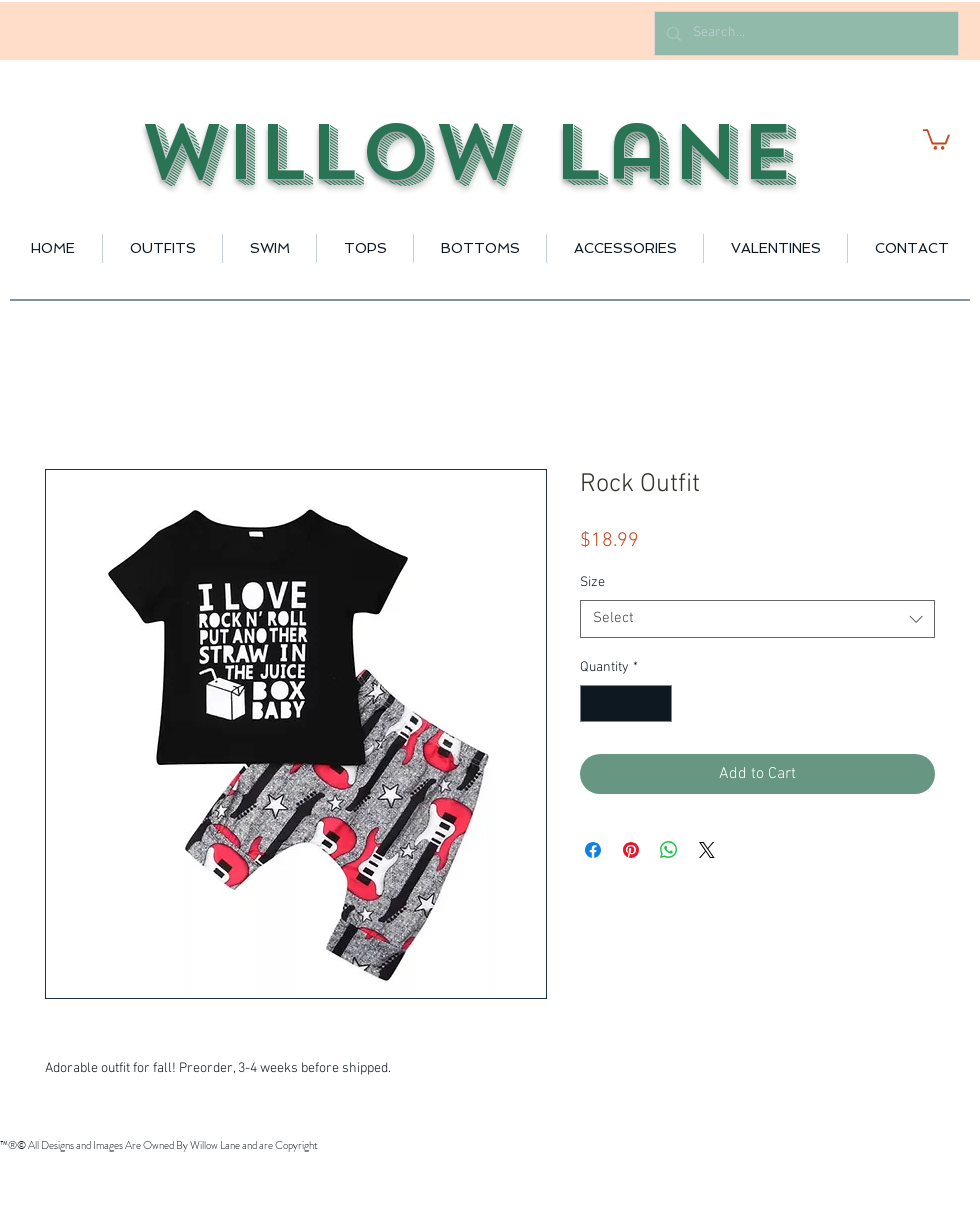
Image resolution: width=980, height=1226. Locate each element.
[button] (936, 138)
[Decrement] (595, 703)
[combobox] (757, 619)
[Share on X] (707, 850)
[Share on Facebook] (593, 850)
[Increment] (656, 703)
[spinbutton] (626, 703)
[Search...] (804, 33)
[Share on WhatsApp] (669, 850)
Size (592, 582)
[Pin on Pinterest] (631, 850)
